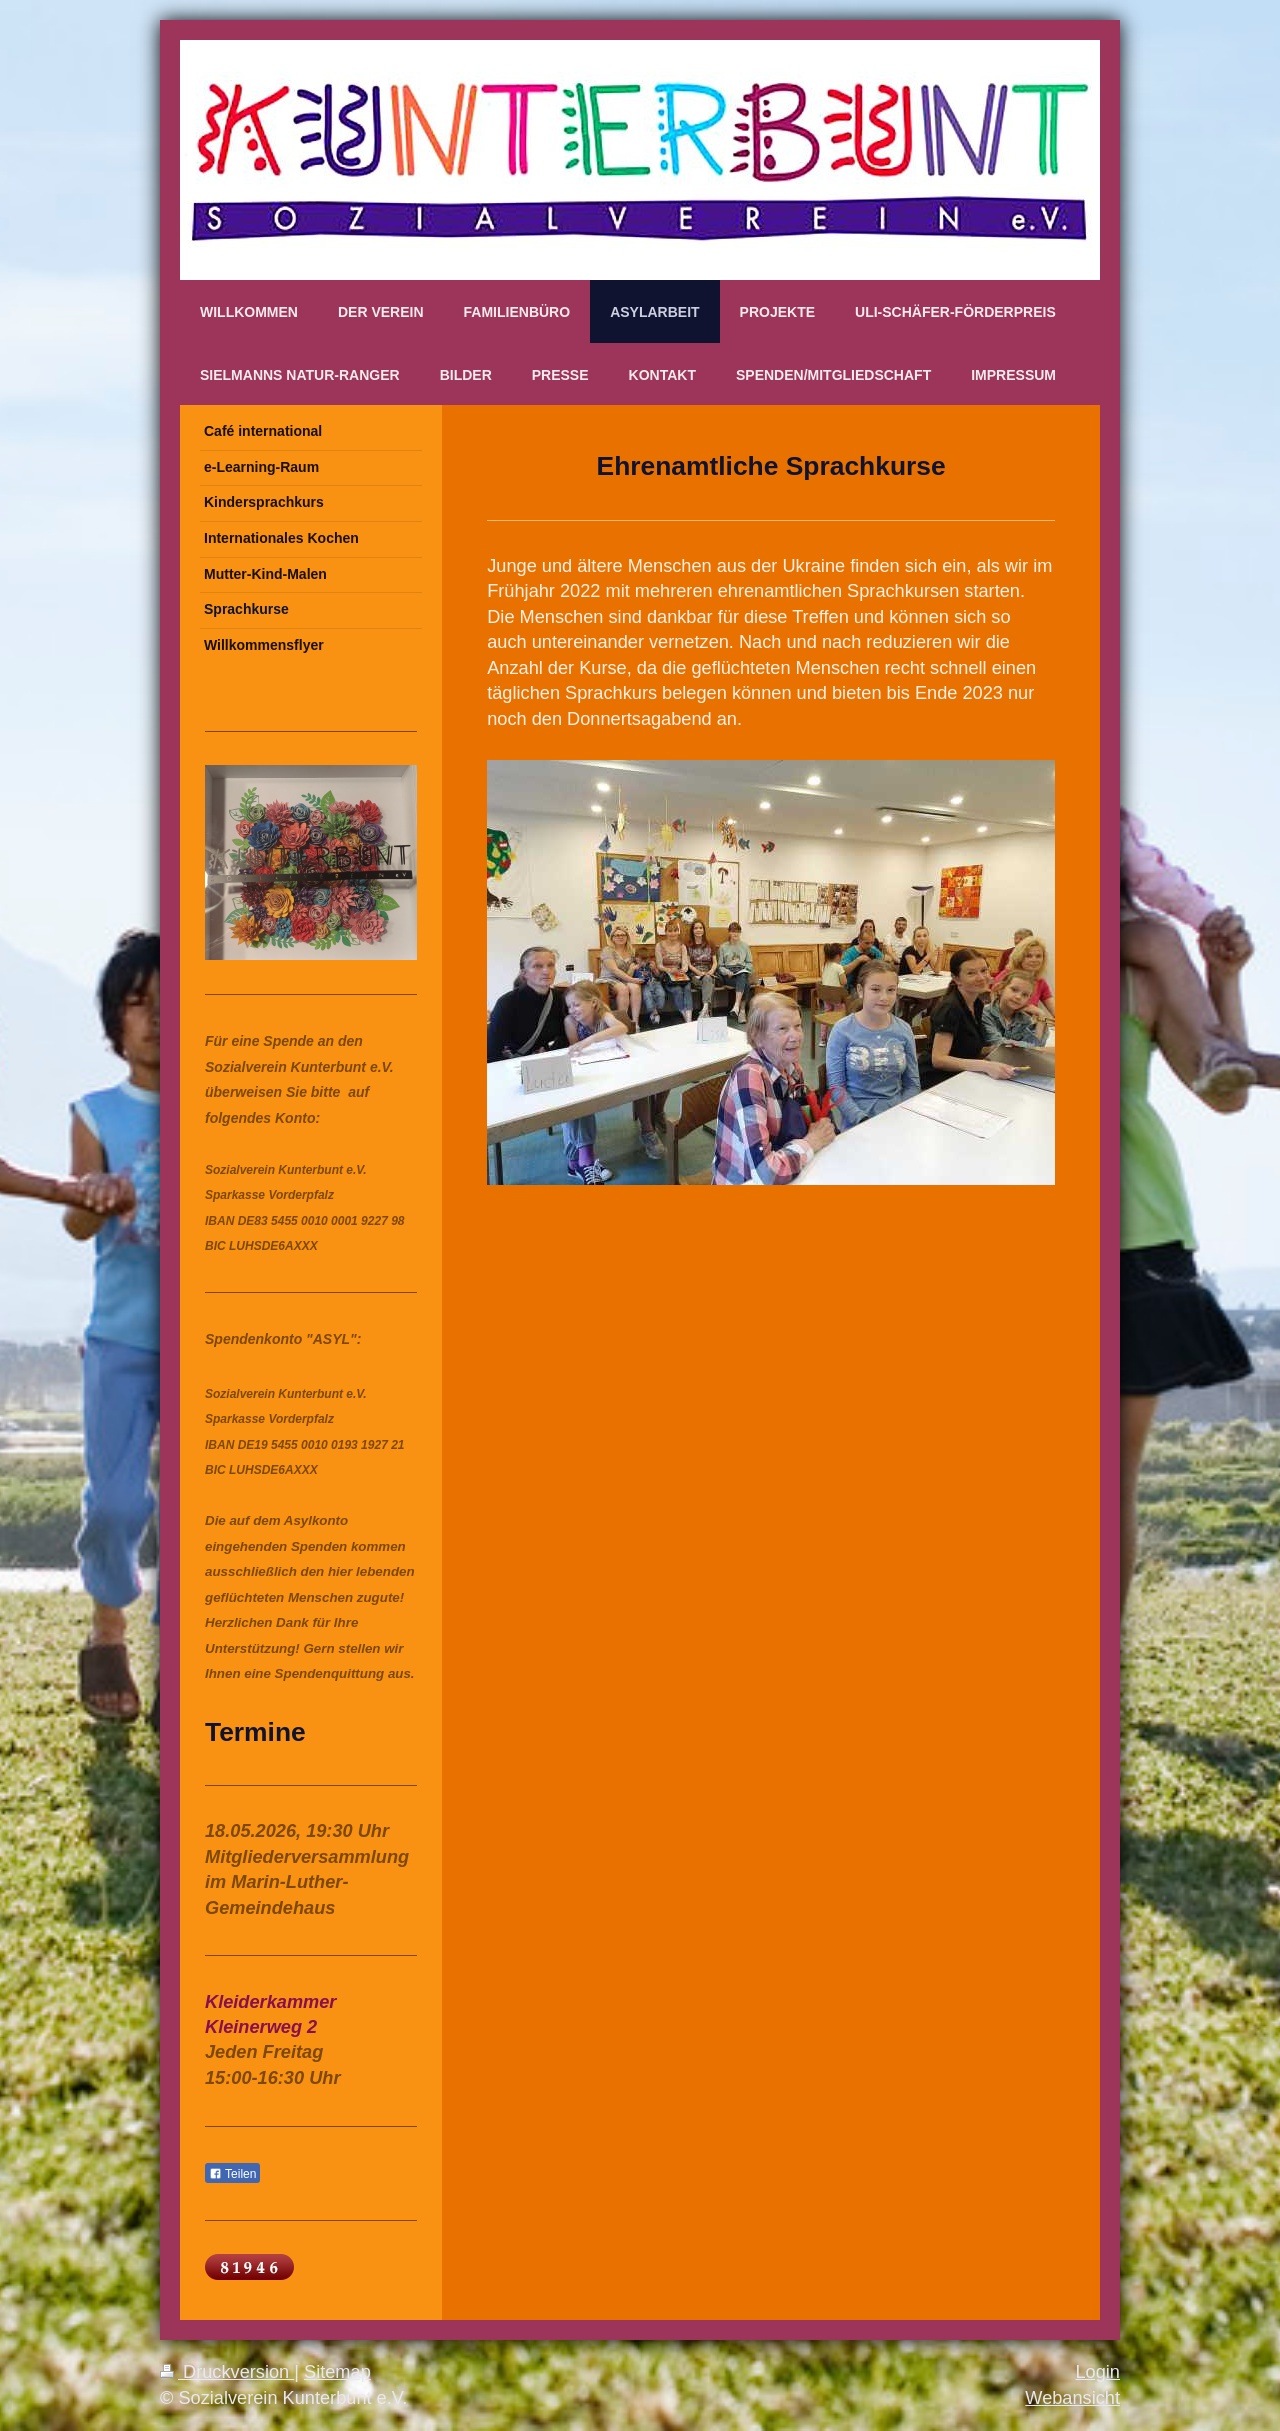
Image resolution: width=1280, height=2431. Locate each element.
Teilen (232, 2174)
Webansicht (1072, 2398)
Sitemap (337, 2372)
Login (1097, 2372)
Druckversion (227, 2372)
